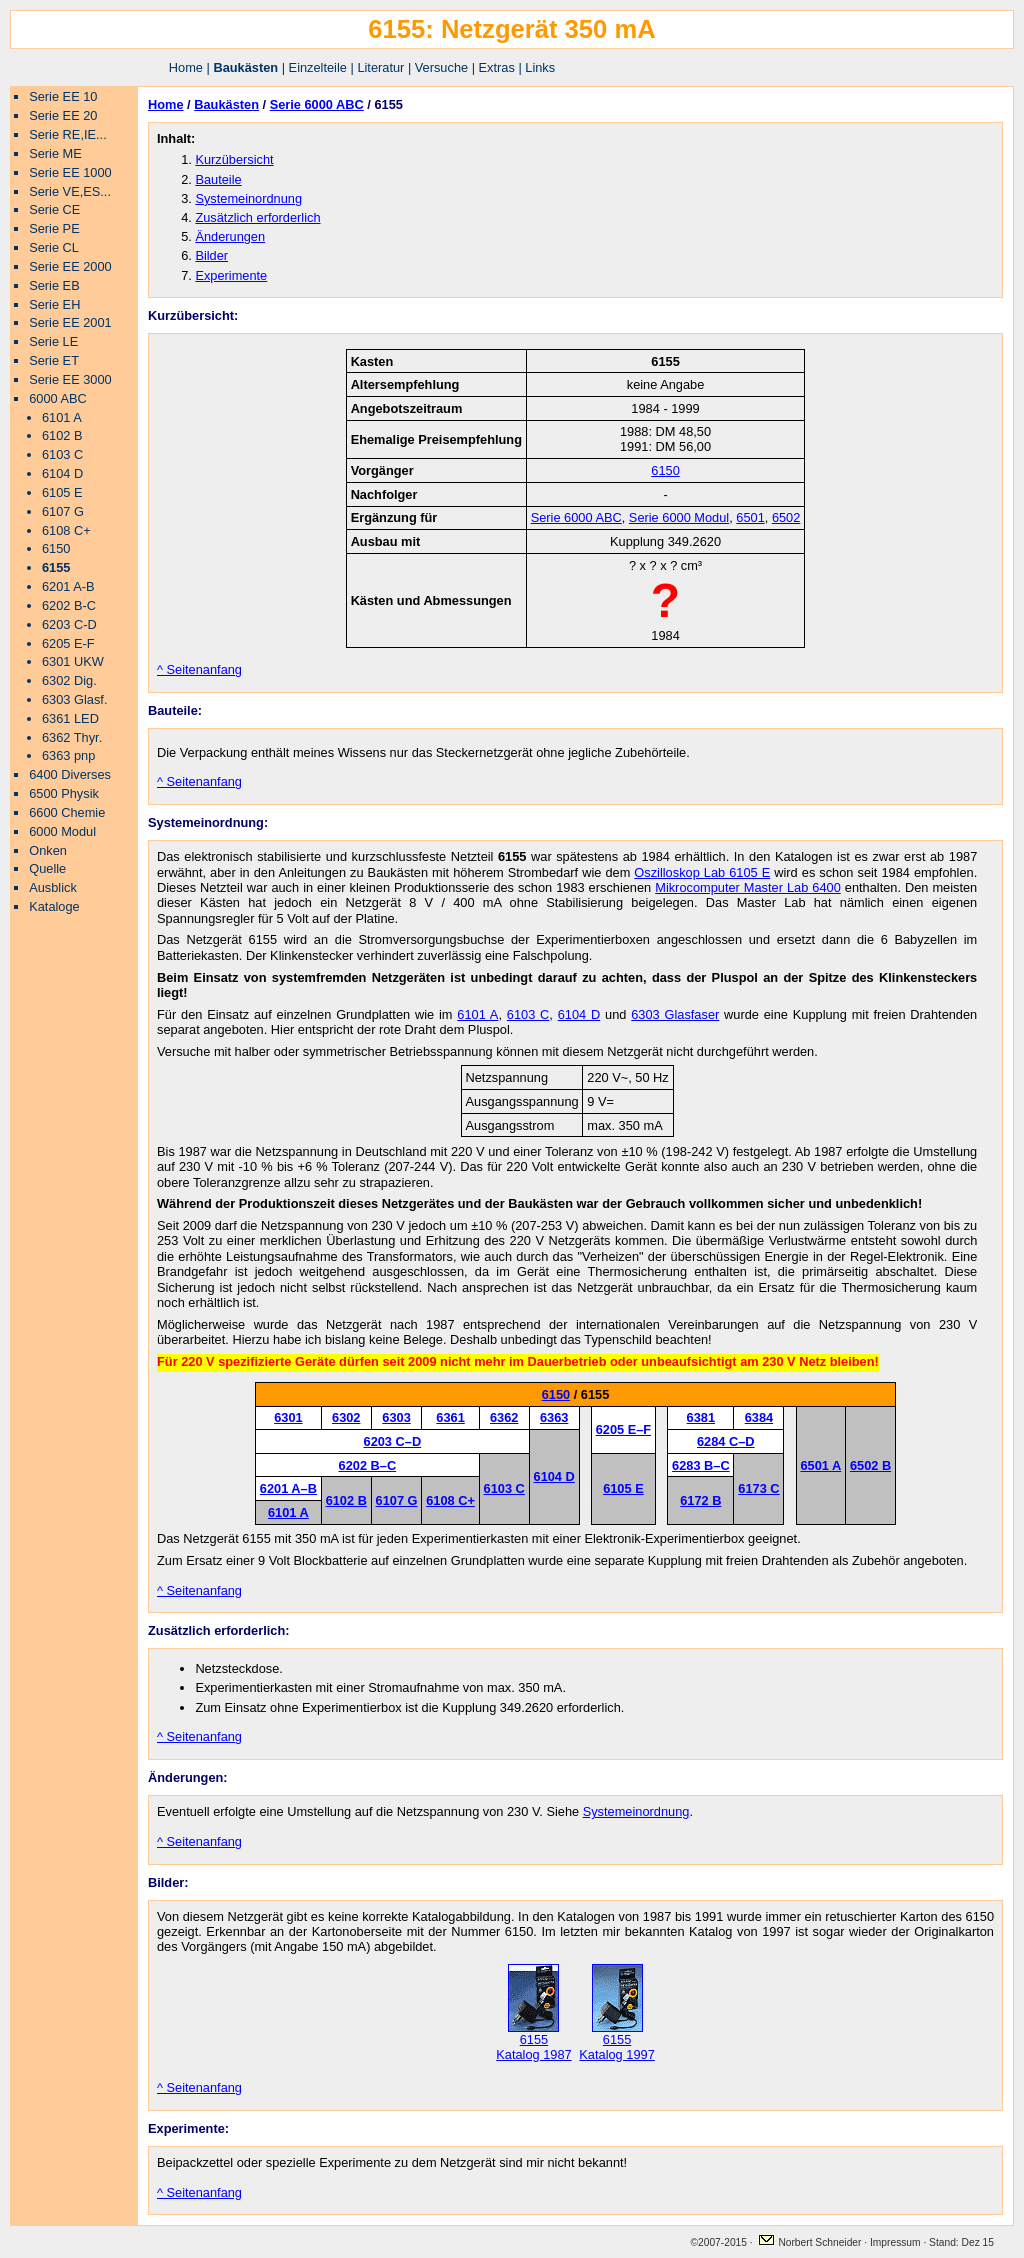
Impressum (896, 2242)
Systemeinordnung (248, 198)
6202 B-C (69, 605)
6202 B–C (368, 1465)
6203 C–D (393, 1441)
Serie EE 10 (63, 96)
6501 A (820, 1465)
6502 (786, 517)
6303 (396, 1417)
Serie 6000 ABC (317, 104)
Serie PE (54, 228)
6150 (56, 548)
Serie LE (53, 341)
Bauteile (218, 179)
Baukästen (245, 67)
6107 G (63, 511)
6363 (554, 1417)
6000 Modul (62, 831)
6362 (504, 1417)
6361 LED (70, 718)
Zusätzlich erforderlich (257, 217)
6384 (759, 1417)
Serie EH (54, 304)
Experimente (231, 275)
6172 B (700, 1500)
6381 (701, 1417)
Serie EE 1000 (70, 172)
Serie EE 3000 (70, 379)
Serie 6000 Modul (679, 517)
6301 (288, 1417)
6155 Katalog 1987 (533, 2041)
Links (540, 67)
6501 (750, 517)
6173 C (758, 1488)
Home (186, 67)
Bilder (211, 255)
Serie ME (55, 153)
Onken (48, 850)
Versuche (441, 67)
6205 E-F (68, 643)
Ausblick (53, 887)
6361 (450, 1417)
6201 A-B (68, 586)
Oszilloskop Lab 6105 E (702, 872)
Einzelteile (318, 67)
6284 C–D (726, 1441)
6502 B (870, 1465)
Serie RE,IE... (68, 134)
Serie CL (54, 247)
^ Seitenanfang (199, 669)
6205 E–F (624, 1429)
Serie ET (54, 360)
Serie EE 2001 (70, 322)
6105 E (62, 492)
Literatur (380, 67)
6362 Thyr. (72, 737)
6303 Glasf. (74, 699)
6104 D (62, 473)
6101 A (62, 417)
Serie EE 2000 (70, 266)
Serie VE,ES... (70, 191)
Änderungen (230, 236)
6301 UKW (73, 661)
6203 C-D (69, 624)
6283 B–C (701, 1465)
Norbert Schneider (809, 2242)
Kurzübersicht (234, 159)
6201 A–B (288, 1488)
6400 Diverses (70, 774)
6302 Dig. (69, 680)
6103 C (62, 454)
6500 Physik (64, 793)
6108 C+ (66, 530)
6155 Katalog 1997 (616, 2041)
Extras (497, 67)
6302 (346, 1417)
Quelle (47, 868)
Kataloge (54, 906)
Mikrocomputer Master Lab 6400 (748, 887)
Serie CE (54, 209)
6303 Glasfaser (675, 1014)
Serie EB (54, 285)
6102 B (62, 435)
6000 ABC (58, 398)
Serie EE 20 (63, 115)
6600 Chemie (67, 812)
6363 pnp (68, 755)
